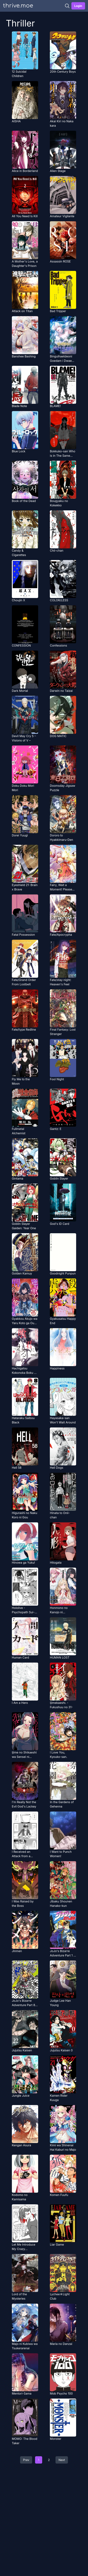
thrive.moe (18, 6)
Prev (26, 2460)
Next (61, 2460)
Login (78, 6)
